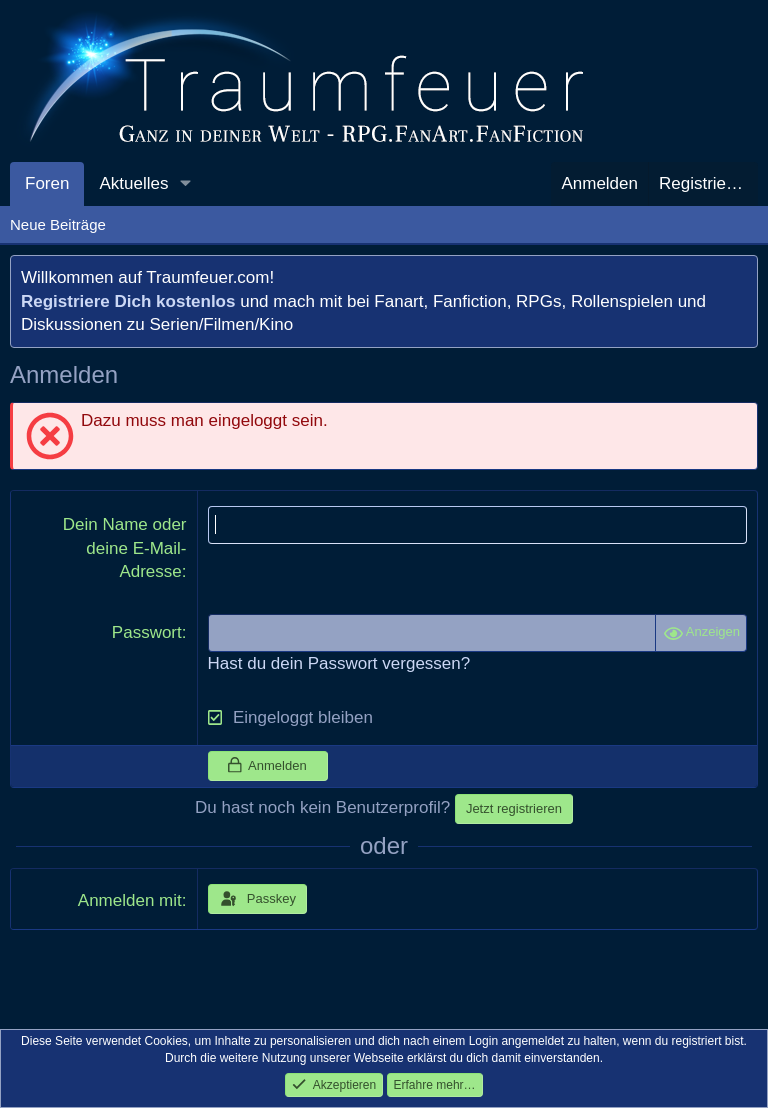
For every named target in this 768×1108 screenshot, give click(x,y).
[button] (185, 184)
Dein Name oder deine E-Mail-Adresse (125, 548)
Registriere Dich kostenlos (128, 301)
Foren (47, 183)
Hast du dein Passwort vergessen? (339, 663)
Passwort (147, 632)
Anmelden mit (130, 900)
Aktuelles (133, 183)
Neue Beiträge (58, 224)
